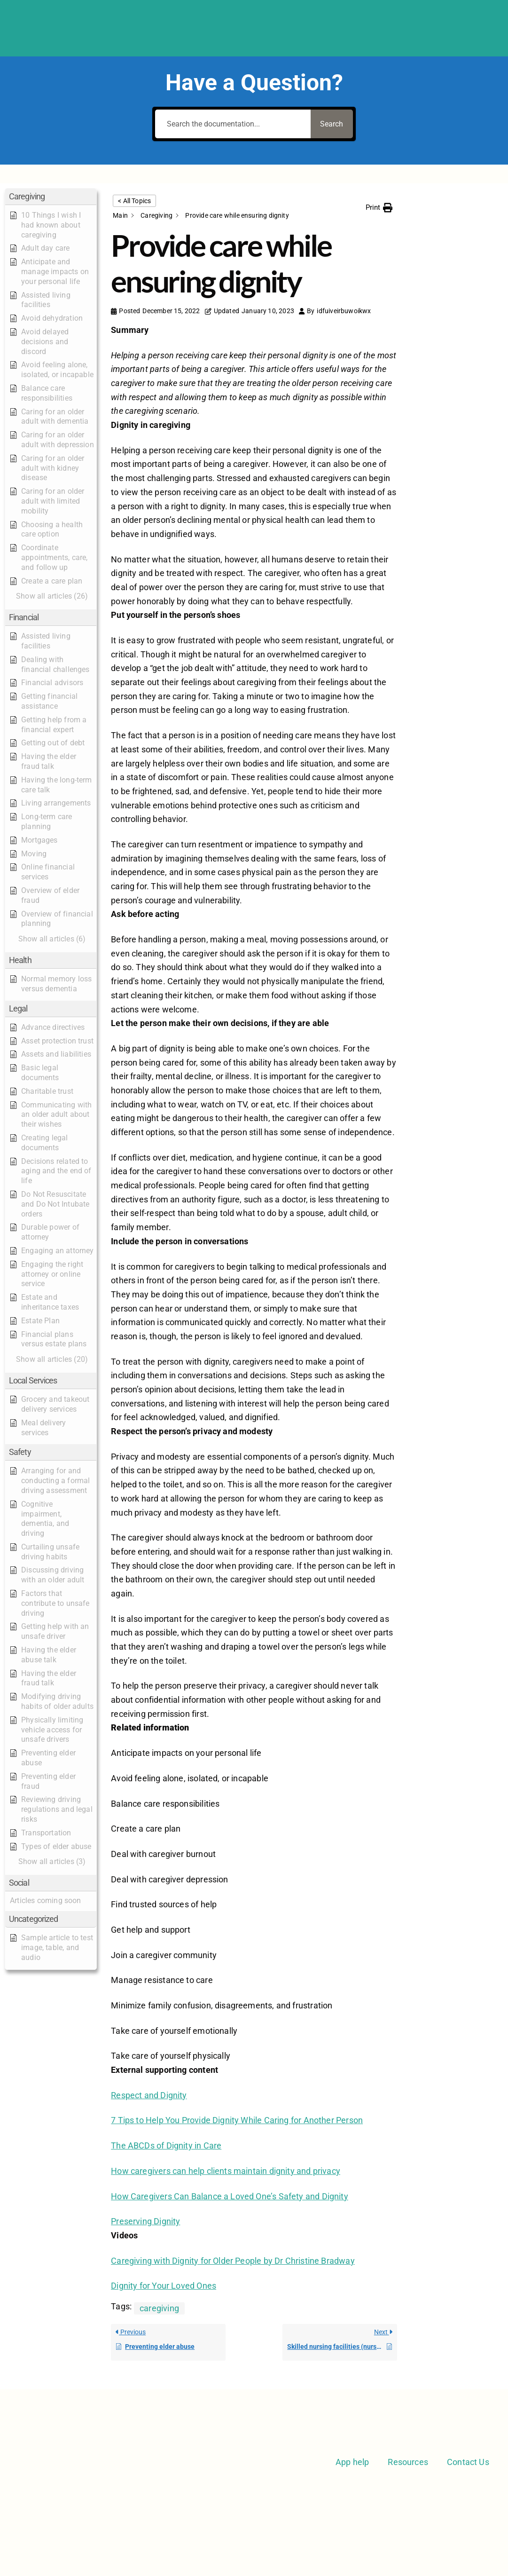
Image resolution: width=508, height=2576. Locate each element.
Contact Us (468, 2462)
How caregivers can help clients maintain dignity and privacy (225, 2171)
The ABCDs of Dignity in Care (166, 2145)
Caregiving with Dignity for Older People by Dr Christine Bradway (233, 2261)
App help (352, 2462)
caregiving (159, 2308)
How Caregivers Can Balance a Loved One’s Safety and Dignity (229, 2196)
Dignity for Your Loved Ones (163, 2286)
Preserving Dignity (145, 2221)
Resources (408, 2462)
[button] (50, 197)
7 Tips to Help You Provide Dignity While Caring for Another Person (237, 2120)
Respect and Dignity (149, 2095)
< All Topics (134, 201)
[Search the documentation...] (230, 124)
